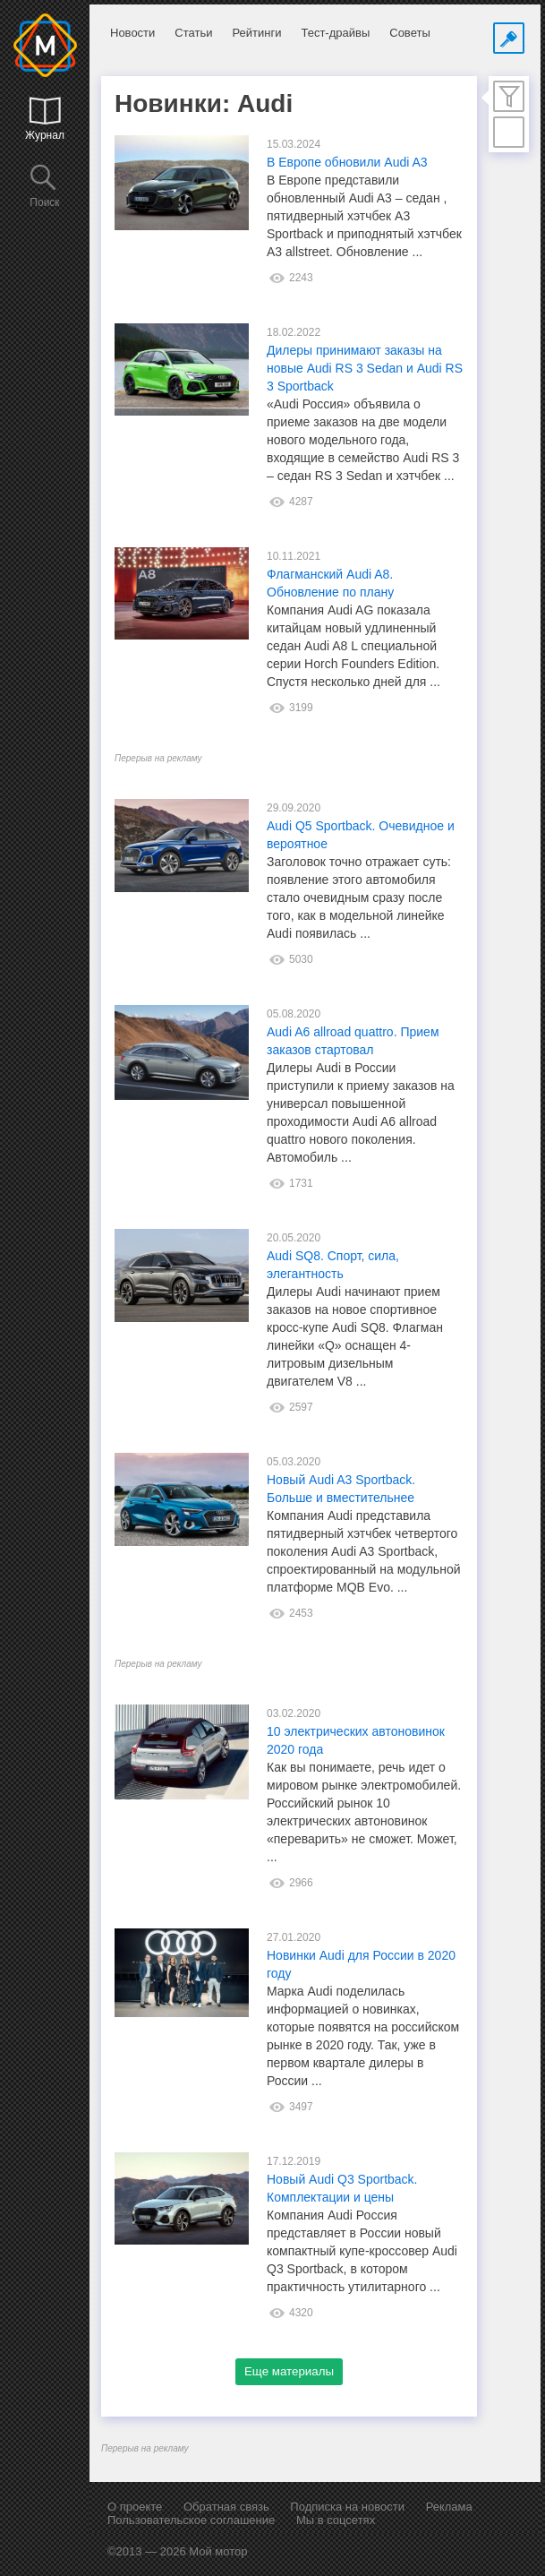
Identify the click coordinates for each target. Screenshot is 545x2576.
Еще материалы (289, 2371)
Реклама (449, 2506)
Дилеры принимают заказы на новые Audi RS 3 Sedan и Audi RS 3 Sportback (365, 368)
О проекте (134, 2506)
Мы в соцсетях (335, 2520)
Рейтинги (256, 32)
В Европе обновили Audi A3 (347, 162)
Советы (409, 32)
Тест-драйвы (335, 32)
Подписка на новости (347, 2506)
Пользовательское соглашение (191, 2520)
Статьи (193, 32)
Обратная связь (226, 2506)
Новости (132, 32)
